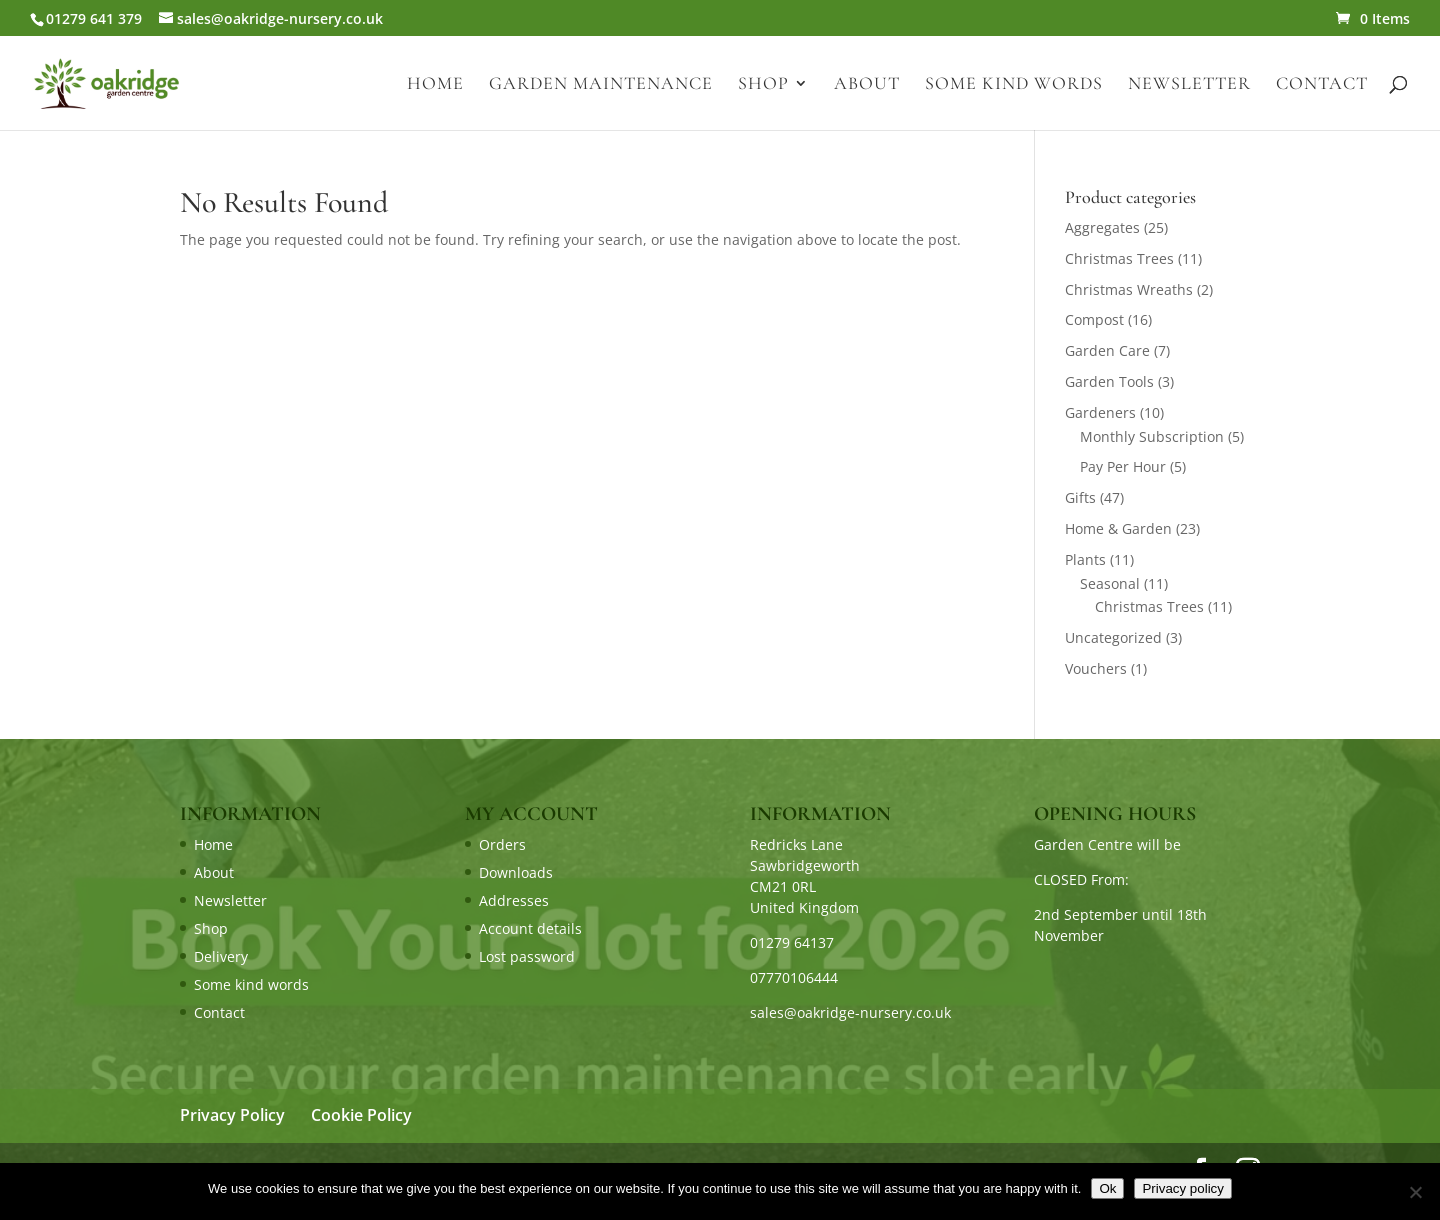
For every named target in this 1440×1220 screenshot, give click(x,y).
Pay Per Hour (1123, 466)
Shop (763, 85)
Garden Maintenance (601, 85)
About (867, 85)
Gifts (1080, 497)
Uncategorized (1113, 637)
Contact (1322, 85)
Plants (1085, 559)
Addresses (514, 900)
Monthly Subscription (1152, 436)
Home (435, 85)
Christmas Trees (1119, 258)
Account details (530, 928)
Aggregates (1102, 227)
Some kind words (1014, 85)
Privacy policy (1182, 1188)
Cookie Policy (361, 1115)
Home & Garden (1118, 528)
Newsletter (1189, 85)
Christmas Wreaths (1129, 289)
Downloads (516, 872)
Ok (1107, 1188)
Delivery (221, 956)
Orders (502, 844)
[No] (1415, 1192)
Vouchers (1096, 668)
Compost (1094, 319)
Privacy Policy (232, 1115)
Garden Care (1107, 350)
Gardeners (1100, 412)
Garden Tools (1109, 381)
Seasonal (1110, 583)
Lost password (527, 956)
